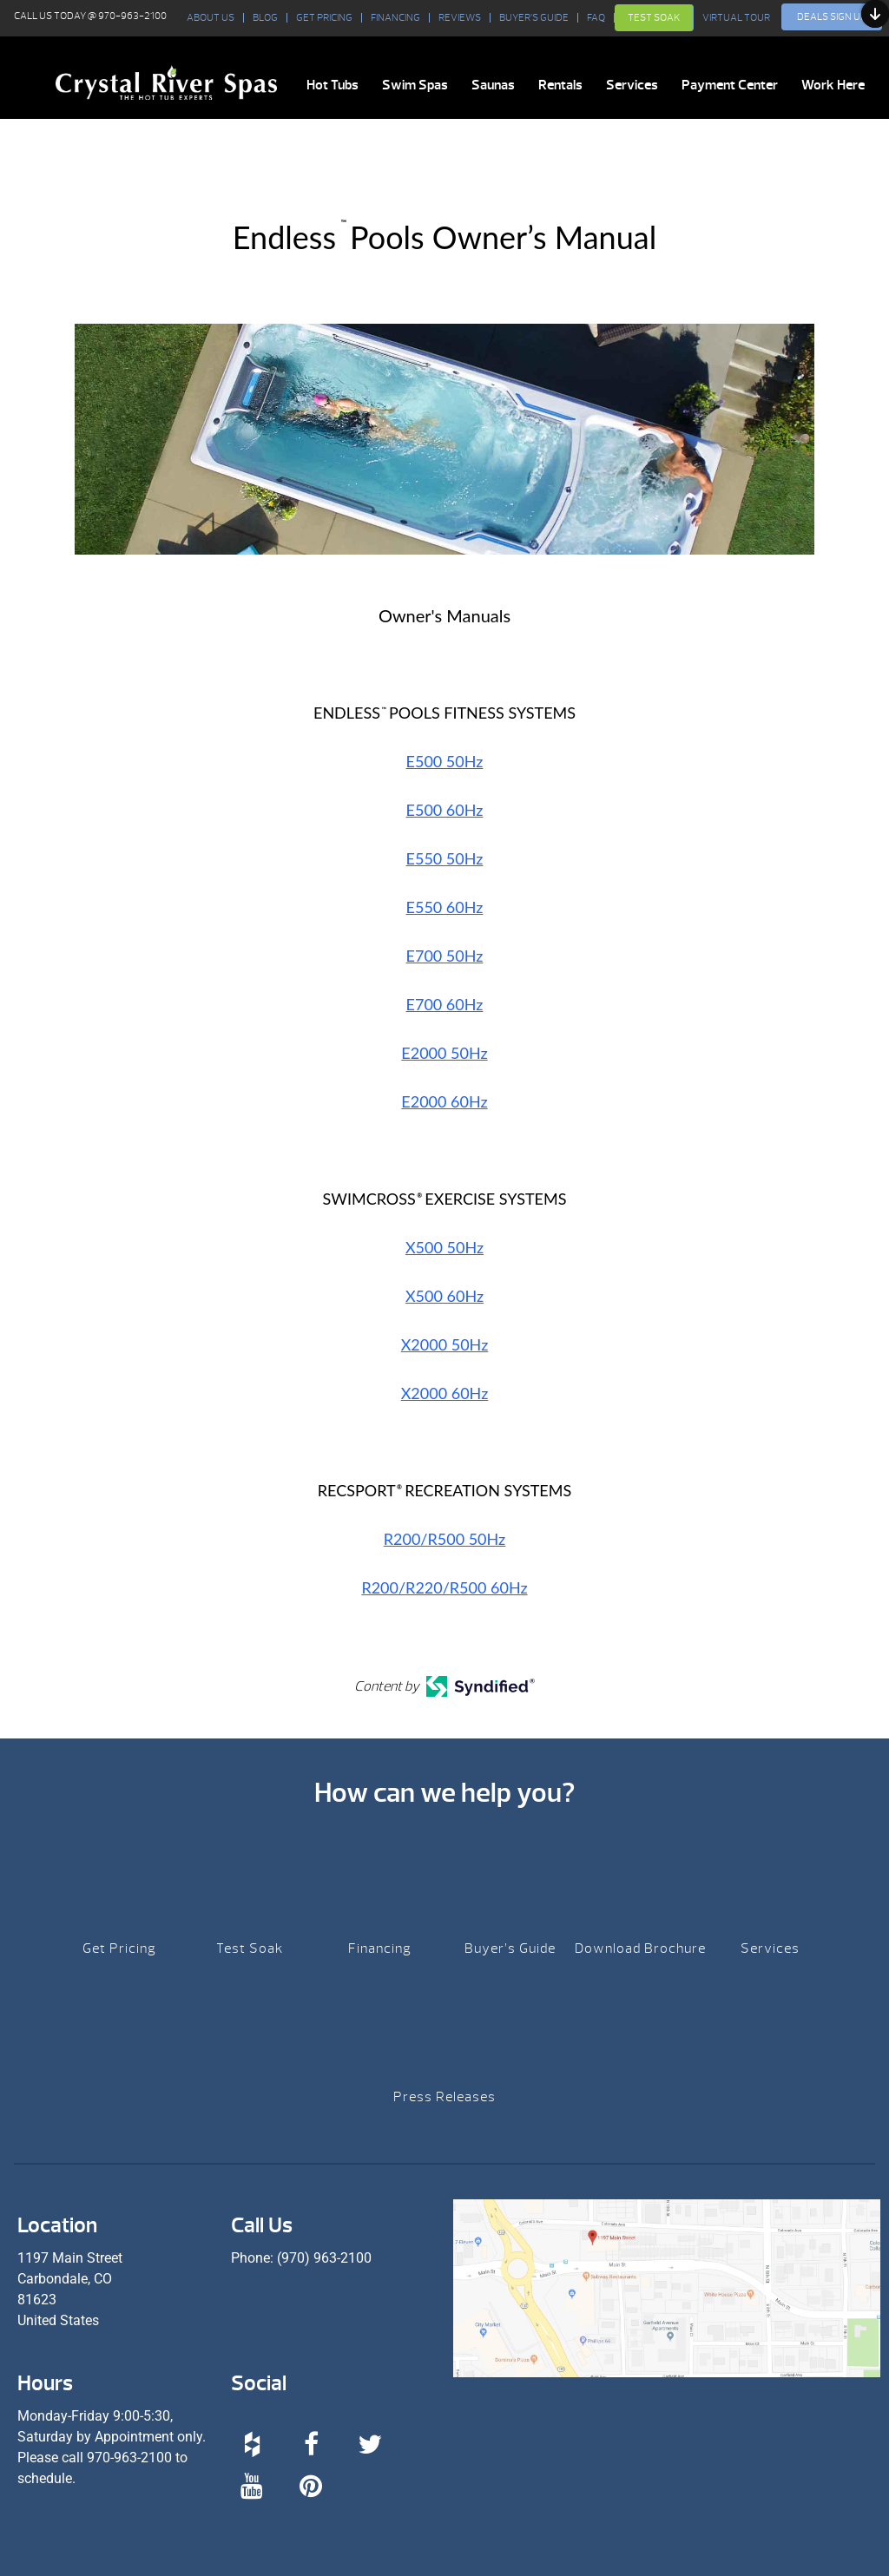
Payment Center (730, 85)
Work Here (833, 85)
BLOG (265, 18)
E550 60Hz (445, 907)
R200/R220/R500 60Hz (444, 1587)
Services (632, 85)
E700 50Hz (445, 955)
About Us (210, 18)
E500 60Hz (445, 809)
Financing (395, 18)
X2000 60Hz (445, 1393)
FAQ (596, 18)
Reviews (459, 18)
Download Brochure (640, 1948)
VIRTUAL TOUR (736, 18)
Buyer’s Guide (534, 18)
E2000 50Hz (444, 1052)
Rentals (560, 85)
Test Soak (654, 17)
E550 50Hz (445, 858)
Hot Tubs (332, 85)
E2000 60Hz (444, 1101)
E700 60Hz (445, 1004)
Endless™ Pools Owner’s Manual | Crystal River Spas (166, 82)
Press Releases (444, 2097)
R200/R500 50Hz (445, 1538)
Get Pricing (324, 18)
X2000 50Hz (445, 1344)
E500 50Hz (445, 761)
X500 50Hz (444, 1247)
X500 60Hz (444, 1295)
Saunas (493, 85)
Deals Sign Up (831, 16)
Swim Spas (415, 85)
